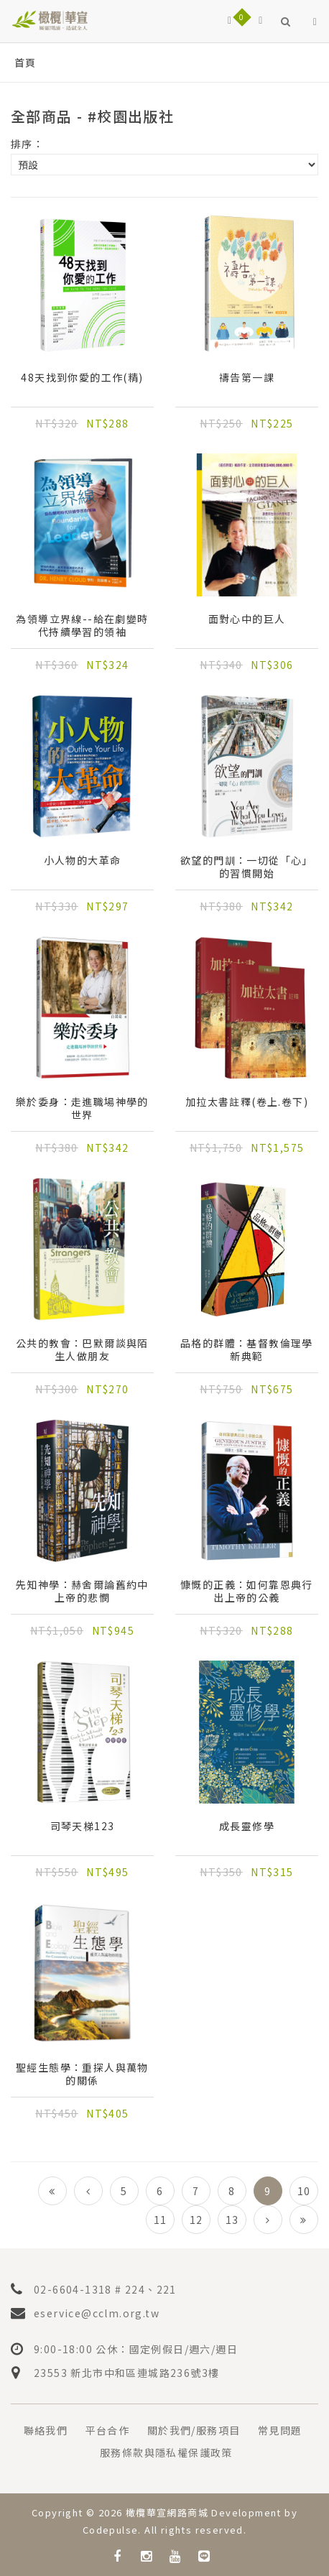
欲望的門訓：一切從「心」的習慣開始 (246, 867)
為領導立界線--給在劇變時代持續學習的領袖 (82, 625)
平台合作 (107, 2430)
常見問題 (280, 2430)
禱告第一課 (246, 377)
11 (160, 2219)
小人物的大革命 (82, 860)
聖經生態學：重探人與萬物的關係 (82, 2074)
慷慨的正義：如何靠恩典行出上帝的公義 (246, 1591)
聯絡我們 (46, 2430)
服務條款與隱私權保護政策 (166, 2452)
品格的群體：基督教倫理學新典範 (246, 1349)
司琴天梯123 (82, 1826)
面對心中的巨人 (247, 619)
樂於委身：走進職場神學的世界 (82, 1108)
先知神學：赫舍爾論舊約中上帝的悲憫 (82, 1591)
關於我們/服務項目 (194, 2430)
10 (304, 2191)
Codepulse (111, 2529)
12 (196, 2219)
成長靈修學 (246, 1826)
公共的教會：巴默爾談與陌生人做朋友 (82, 1349)
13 (232, 2219)
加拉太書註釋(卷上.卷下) (246, 1102)
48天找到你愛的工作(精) (82, 377)
